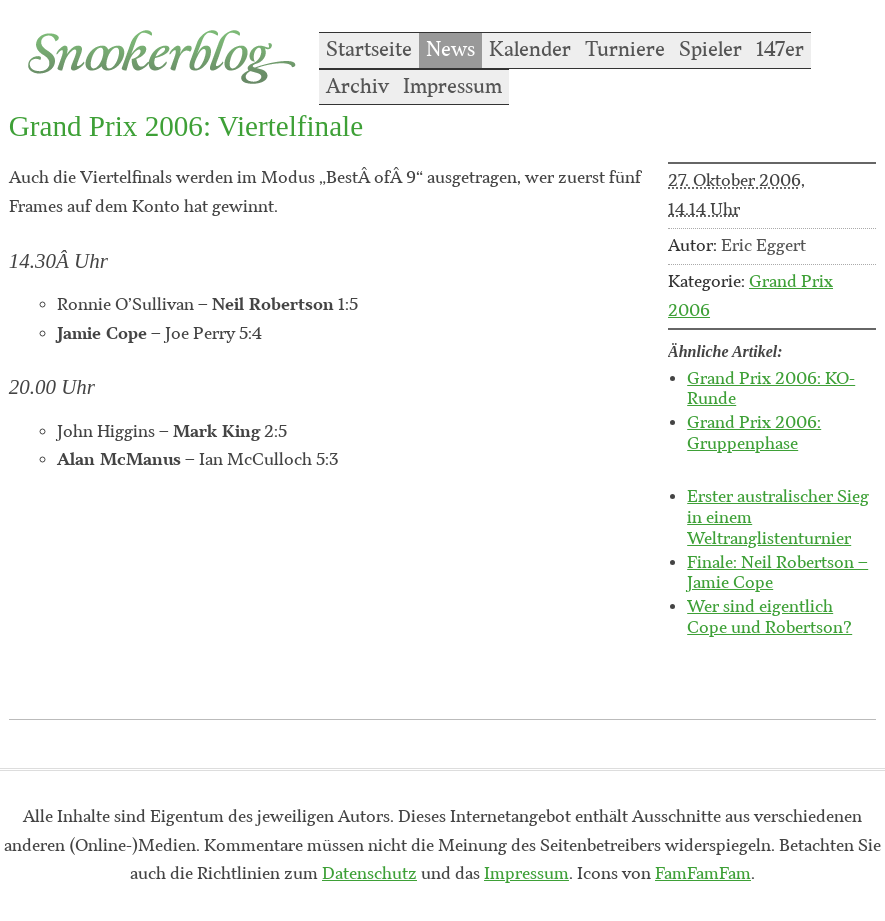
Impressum (452, 87)
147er (780, 50)
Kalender (530, 50)
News (450, 50)
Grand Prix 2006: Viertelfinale (186, 126)
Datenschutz (369, 874)
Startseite (369, 50)
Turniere (625, 50)
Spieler (710, 50)
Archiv (357, 87)
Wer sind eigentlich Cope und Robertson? (769, 617)
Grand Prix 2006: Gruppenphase (754, 433)
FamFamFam (703, 874)
